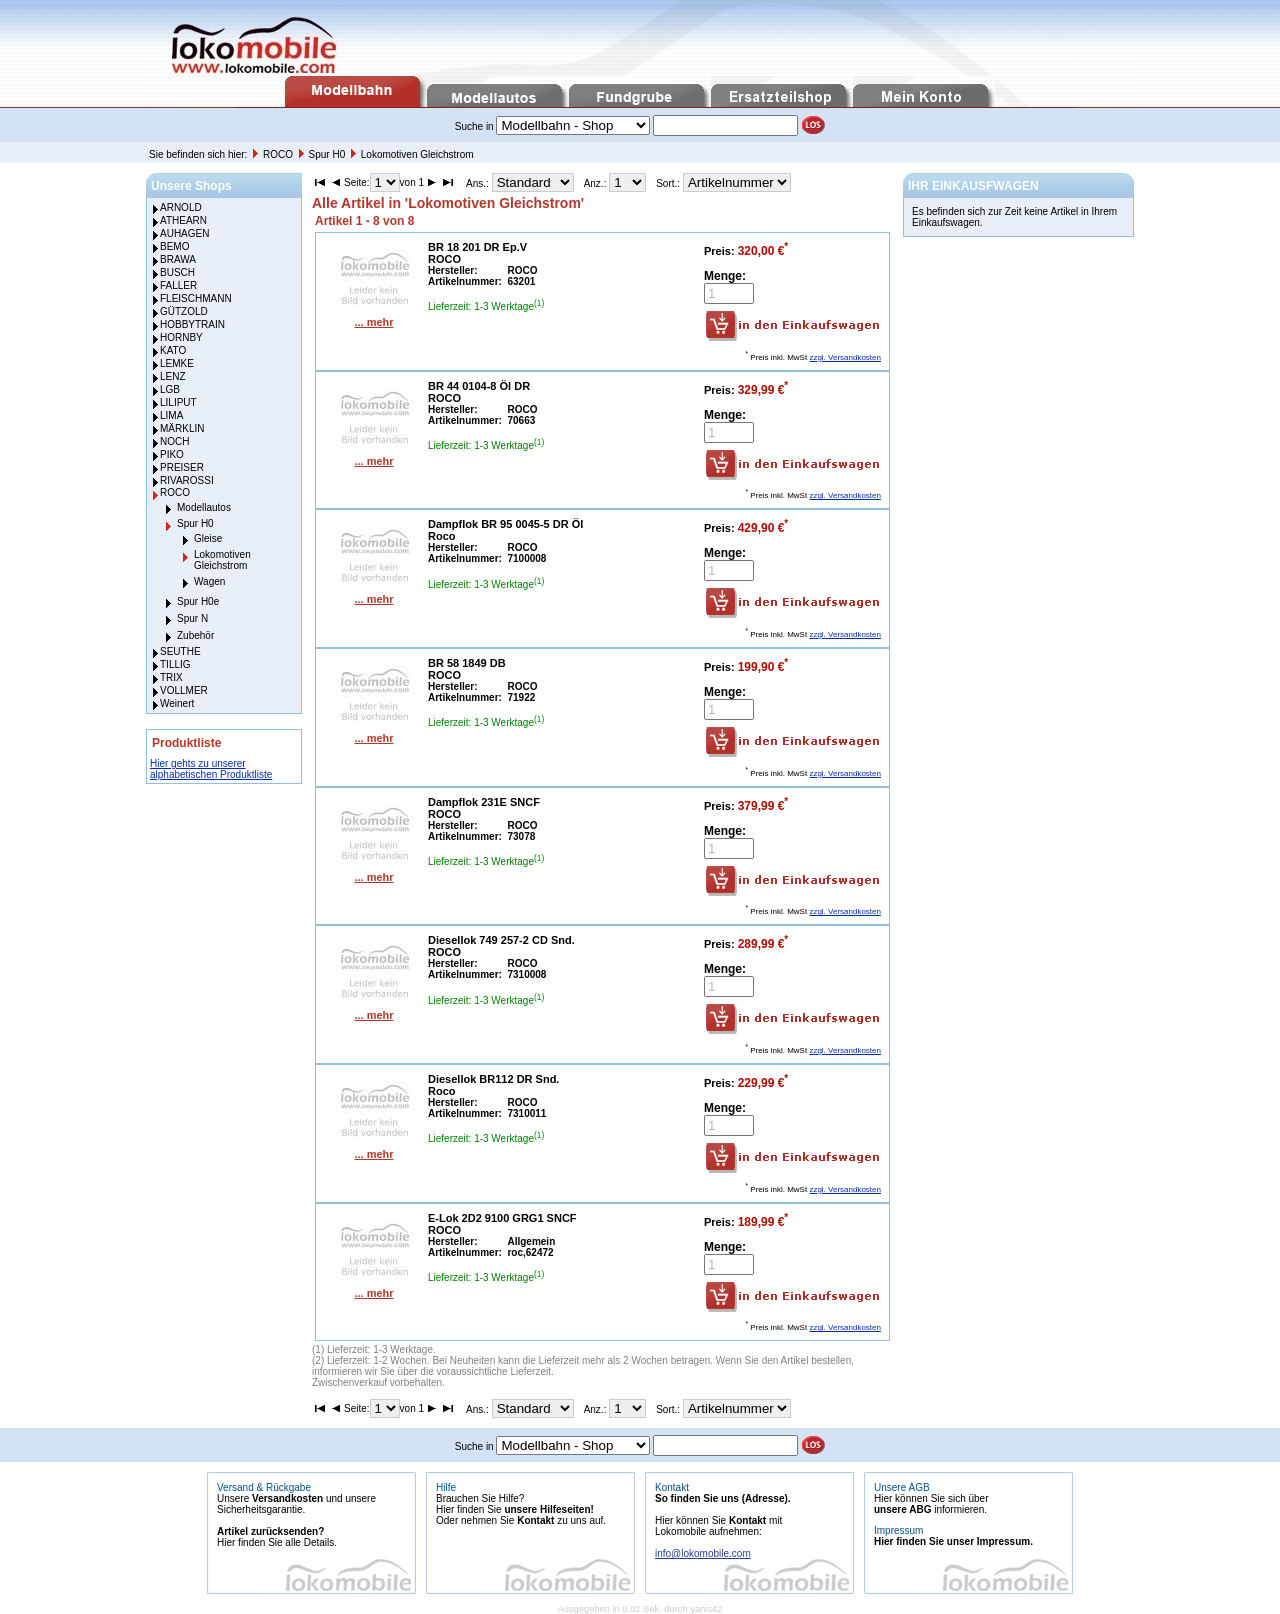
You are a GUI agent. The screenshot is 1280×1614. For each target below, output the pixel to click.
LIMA (171, 415)
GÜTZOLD (184, 311)
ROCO (279, 154)
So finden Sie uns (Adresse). (723, 1498)
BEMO (174, 246)
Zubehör (195, 635)
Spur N (192, 618)
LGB (170, 389)
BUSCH (177, 272)
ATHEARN (183, 220)
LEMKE (177, 363)
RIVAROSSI (187, 480)
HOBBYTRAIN (192, 324)
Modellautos (204, 507)
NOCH (174, 441)
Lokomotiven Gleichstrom (417, 154)
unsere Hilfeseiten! (548, 1509)
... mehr (373, 322)
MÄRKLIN (182, 428)
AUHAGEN (184, 233)
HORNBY (181, 337)
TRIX (171, 677)
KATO (173, 350)
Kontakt (535, 1520)
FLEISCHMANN (196, 298)
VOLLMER (184, 690)
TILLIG (175, 664)
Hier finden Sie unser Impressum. (953, 1541)
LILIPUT (178, 402)
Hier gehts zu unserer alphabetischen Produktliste (211, 769)
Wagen (209, 581)
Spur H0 (328, 154)
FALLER (178, 285)
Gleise (208, 538)
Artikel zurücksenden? (270, 1531)
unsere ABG (902, 1509)
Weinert (177, 703)
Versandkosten (287, 1498)
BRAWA (178, 259)
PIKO (172, 454)
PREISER (182, 467)
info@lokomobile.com (703, 1553)
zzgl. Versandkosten (845, 357)
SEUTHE (180, 651)
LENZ (173, 376)
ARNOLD (181, 207)
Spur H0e (198, 601)
